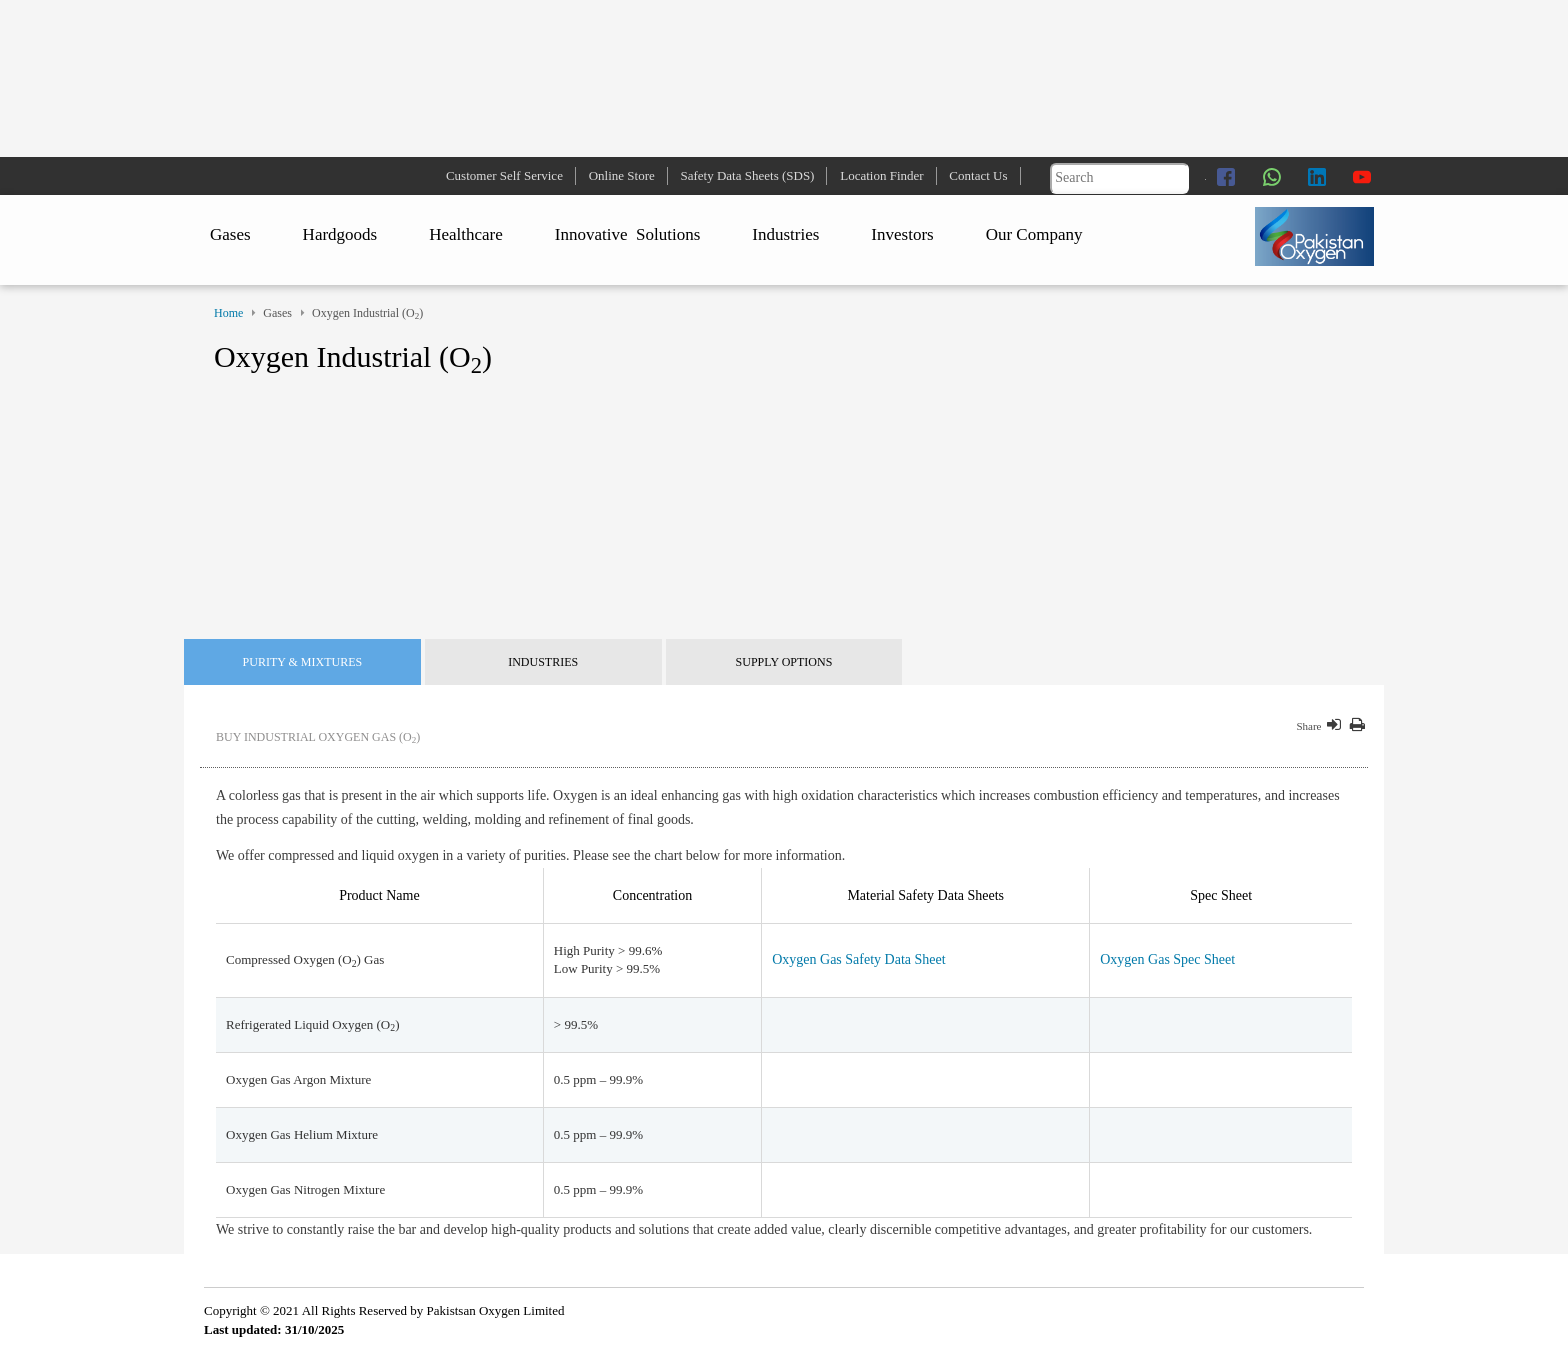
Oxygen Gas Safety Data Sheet (858, 959)
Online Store (622, 175)
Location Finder (881, 175)
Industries (785, 234)
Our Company (1034, 234)
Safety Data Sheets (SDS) (748, 175)
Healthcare (466, 234)
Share (1308, 726)
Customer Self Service (504, 175)
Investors (902, 234)
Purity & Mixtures (303, 662)
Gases (230, 234)
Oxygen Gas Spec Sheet (1167, 959)
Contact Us (978, 175)
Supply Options (784, 662)
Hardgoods (340, 234)
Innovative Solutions (627, 234)
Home (228, 313)
